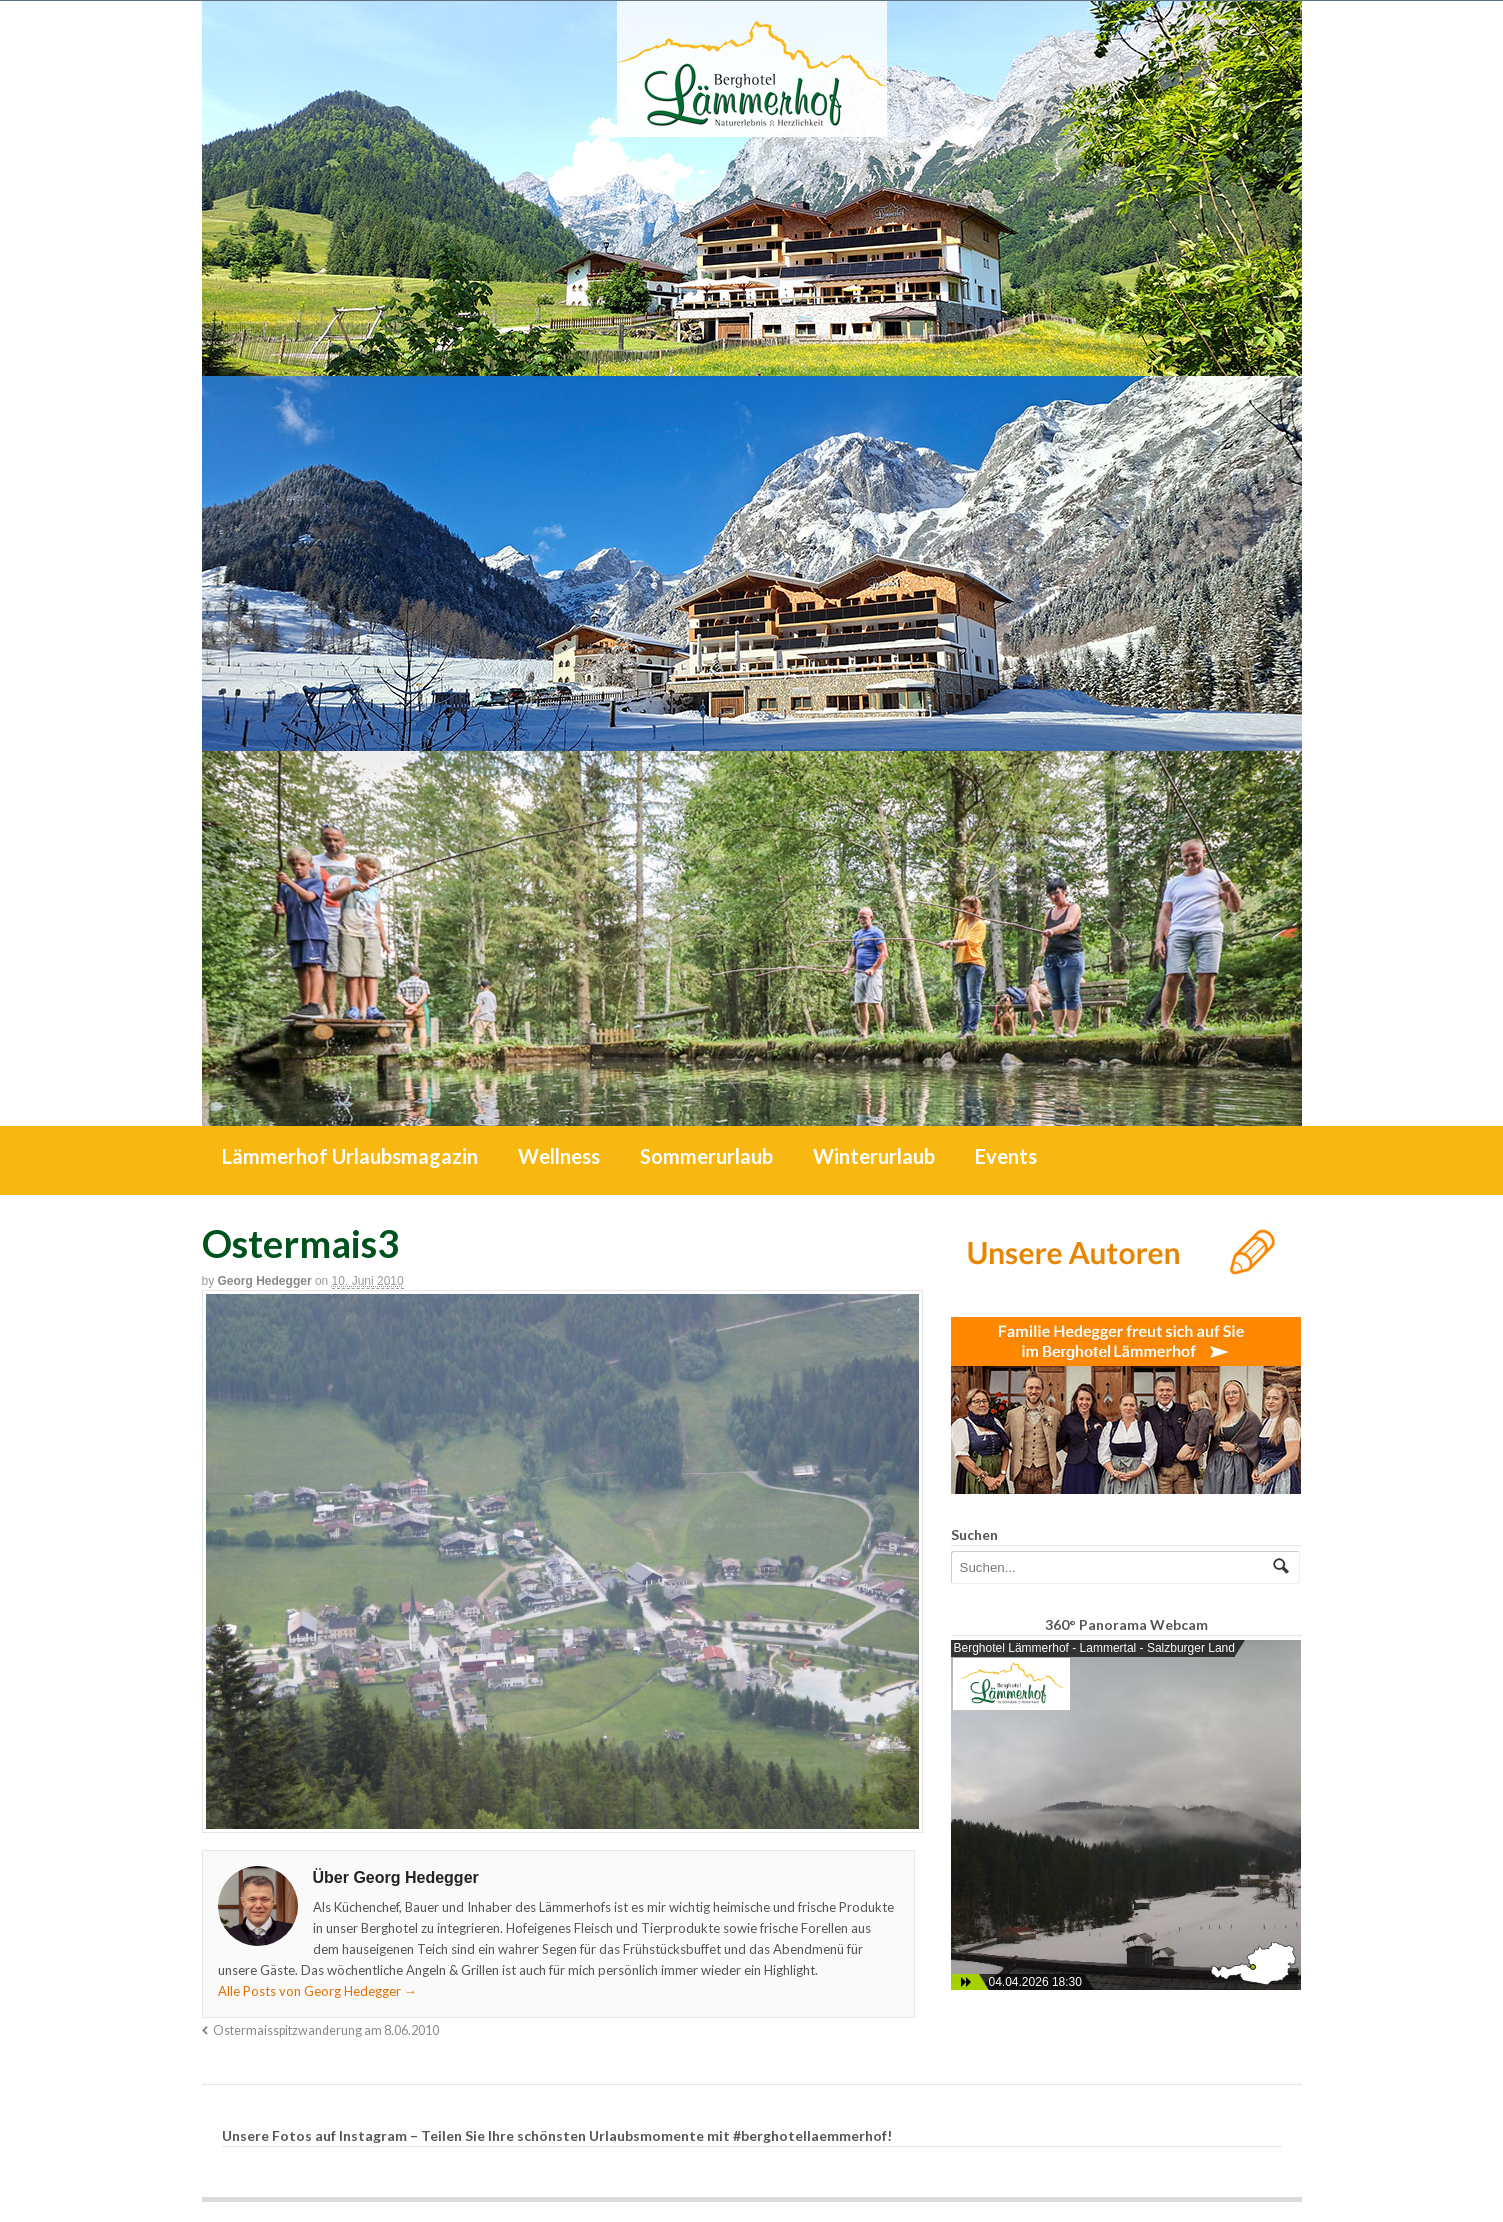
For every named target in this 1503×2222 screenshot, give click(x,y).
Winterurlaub (874, 1156)
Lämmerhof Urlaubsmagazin (350, 1156)
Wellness (559, 1156)
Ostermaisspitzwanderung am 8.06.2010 (326, 2030)
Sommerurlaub (706, 1156)
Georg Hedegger (265, 1281)
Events (1006, 1156)
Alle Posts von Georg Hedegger (317, 1991)
